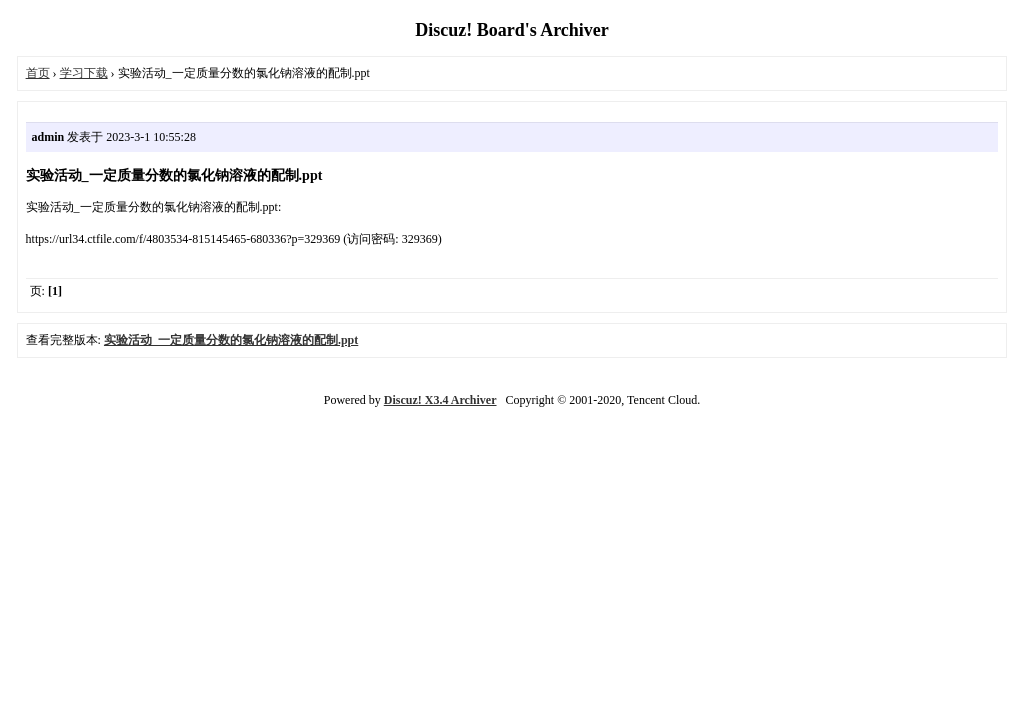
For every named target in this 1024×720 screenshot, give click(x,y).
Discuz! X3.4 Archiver (440, 400)
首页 (38, 73)
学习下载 (84, 73)
